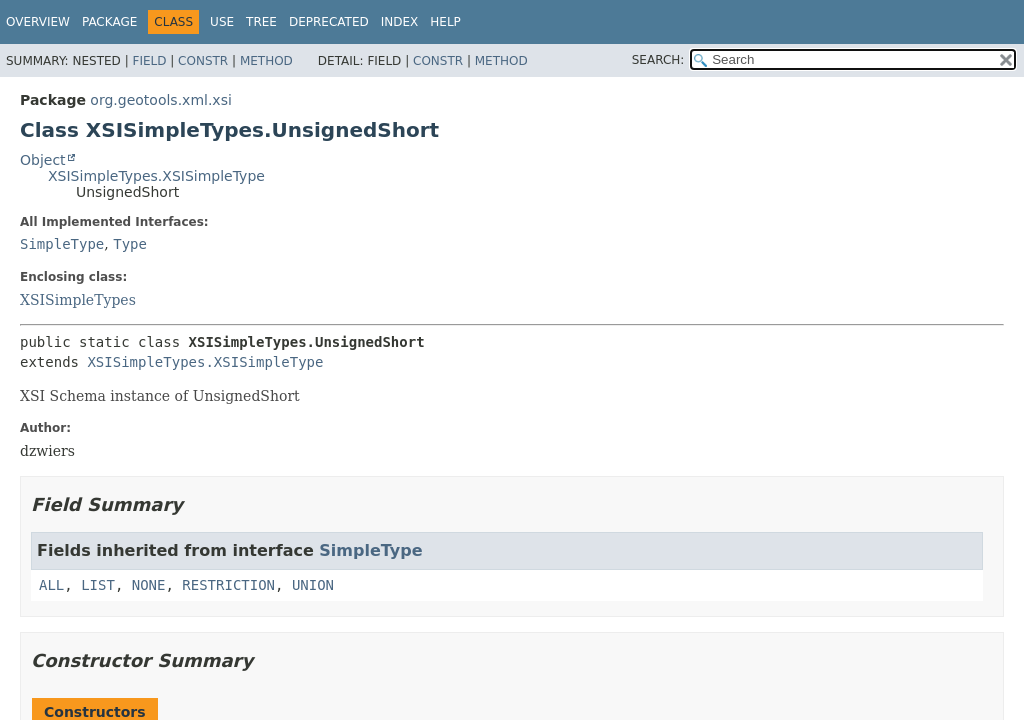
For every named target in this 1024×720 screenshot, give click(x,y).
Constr (203, 61)
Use (222, 22)
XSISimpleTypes (78, 300)
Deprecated (329, 22)
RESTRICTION (228, 585)
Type (130, 244)
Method (266, 61)
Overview (38, 22)
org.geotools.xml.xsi (160, 100)
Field (149, 61)
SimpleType (62, 244)
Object (43, 160)
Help (445, 22)
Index (400, 22)
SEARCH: (658, 60)
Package (109, 22)
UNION (313, 585)
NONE (149, 585)
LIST (98, 585)
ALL (51, 585)
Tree (261, 22)
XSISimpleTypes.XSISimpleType (156, 176)
